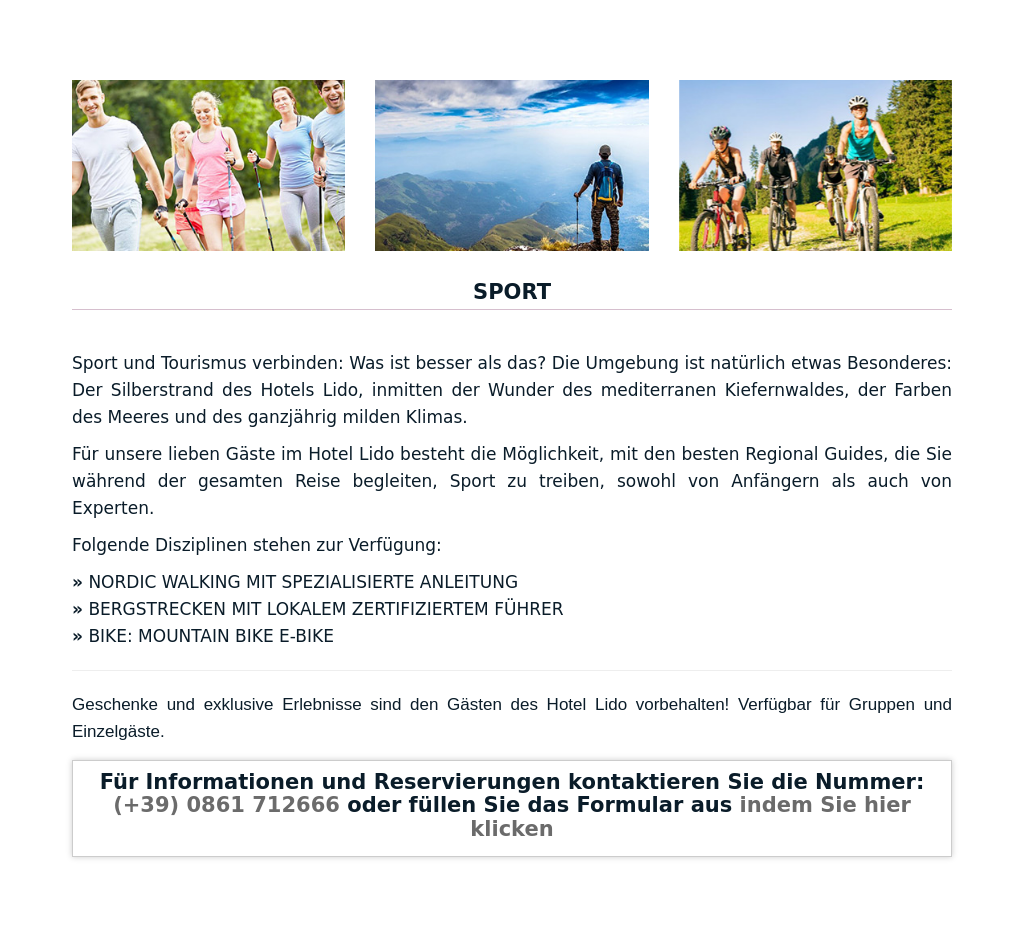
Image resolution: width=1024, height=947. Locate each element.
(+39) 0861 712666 (226, 805)
